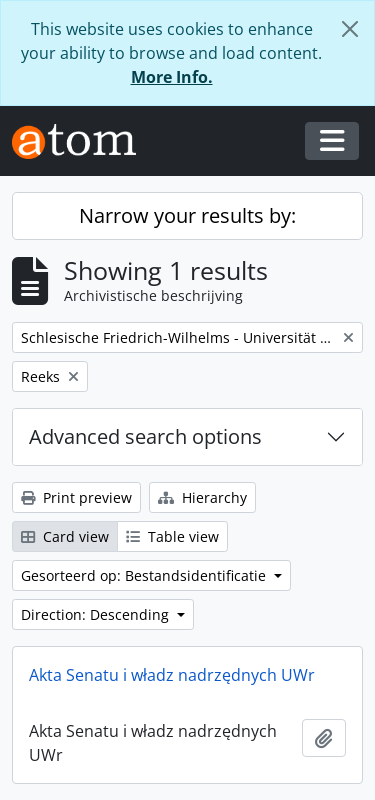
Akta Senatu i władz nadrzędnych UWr (172, 675)
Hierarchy (202, 497)
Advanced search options (145, 436)
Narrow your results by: (187, 215)
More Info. (172, 77)
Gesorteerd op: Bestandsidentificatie (145, 575)
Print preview (76, 497)
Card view (65, 536)
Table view (172, 536)
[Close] (350, 29)
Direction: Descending (97, 614)
